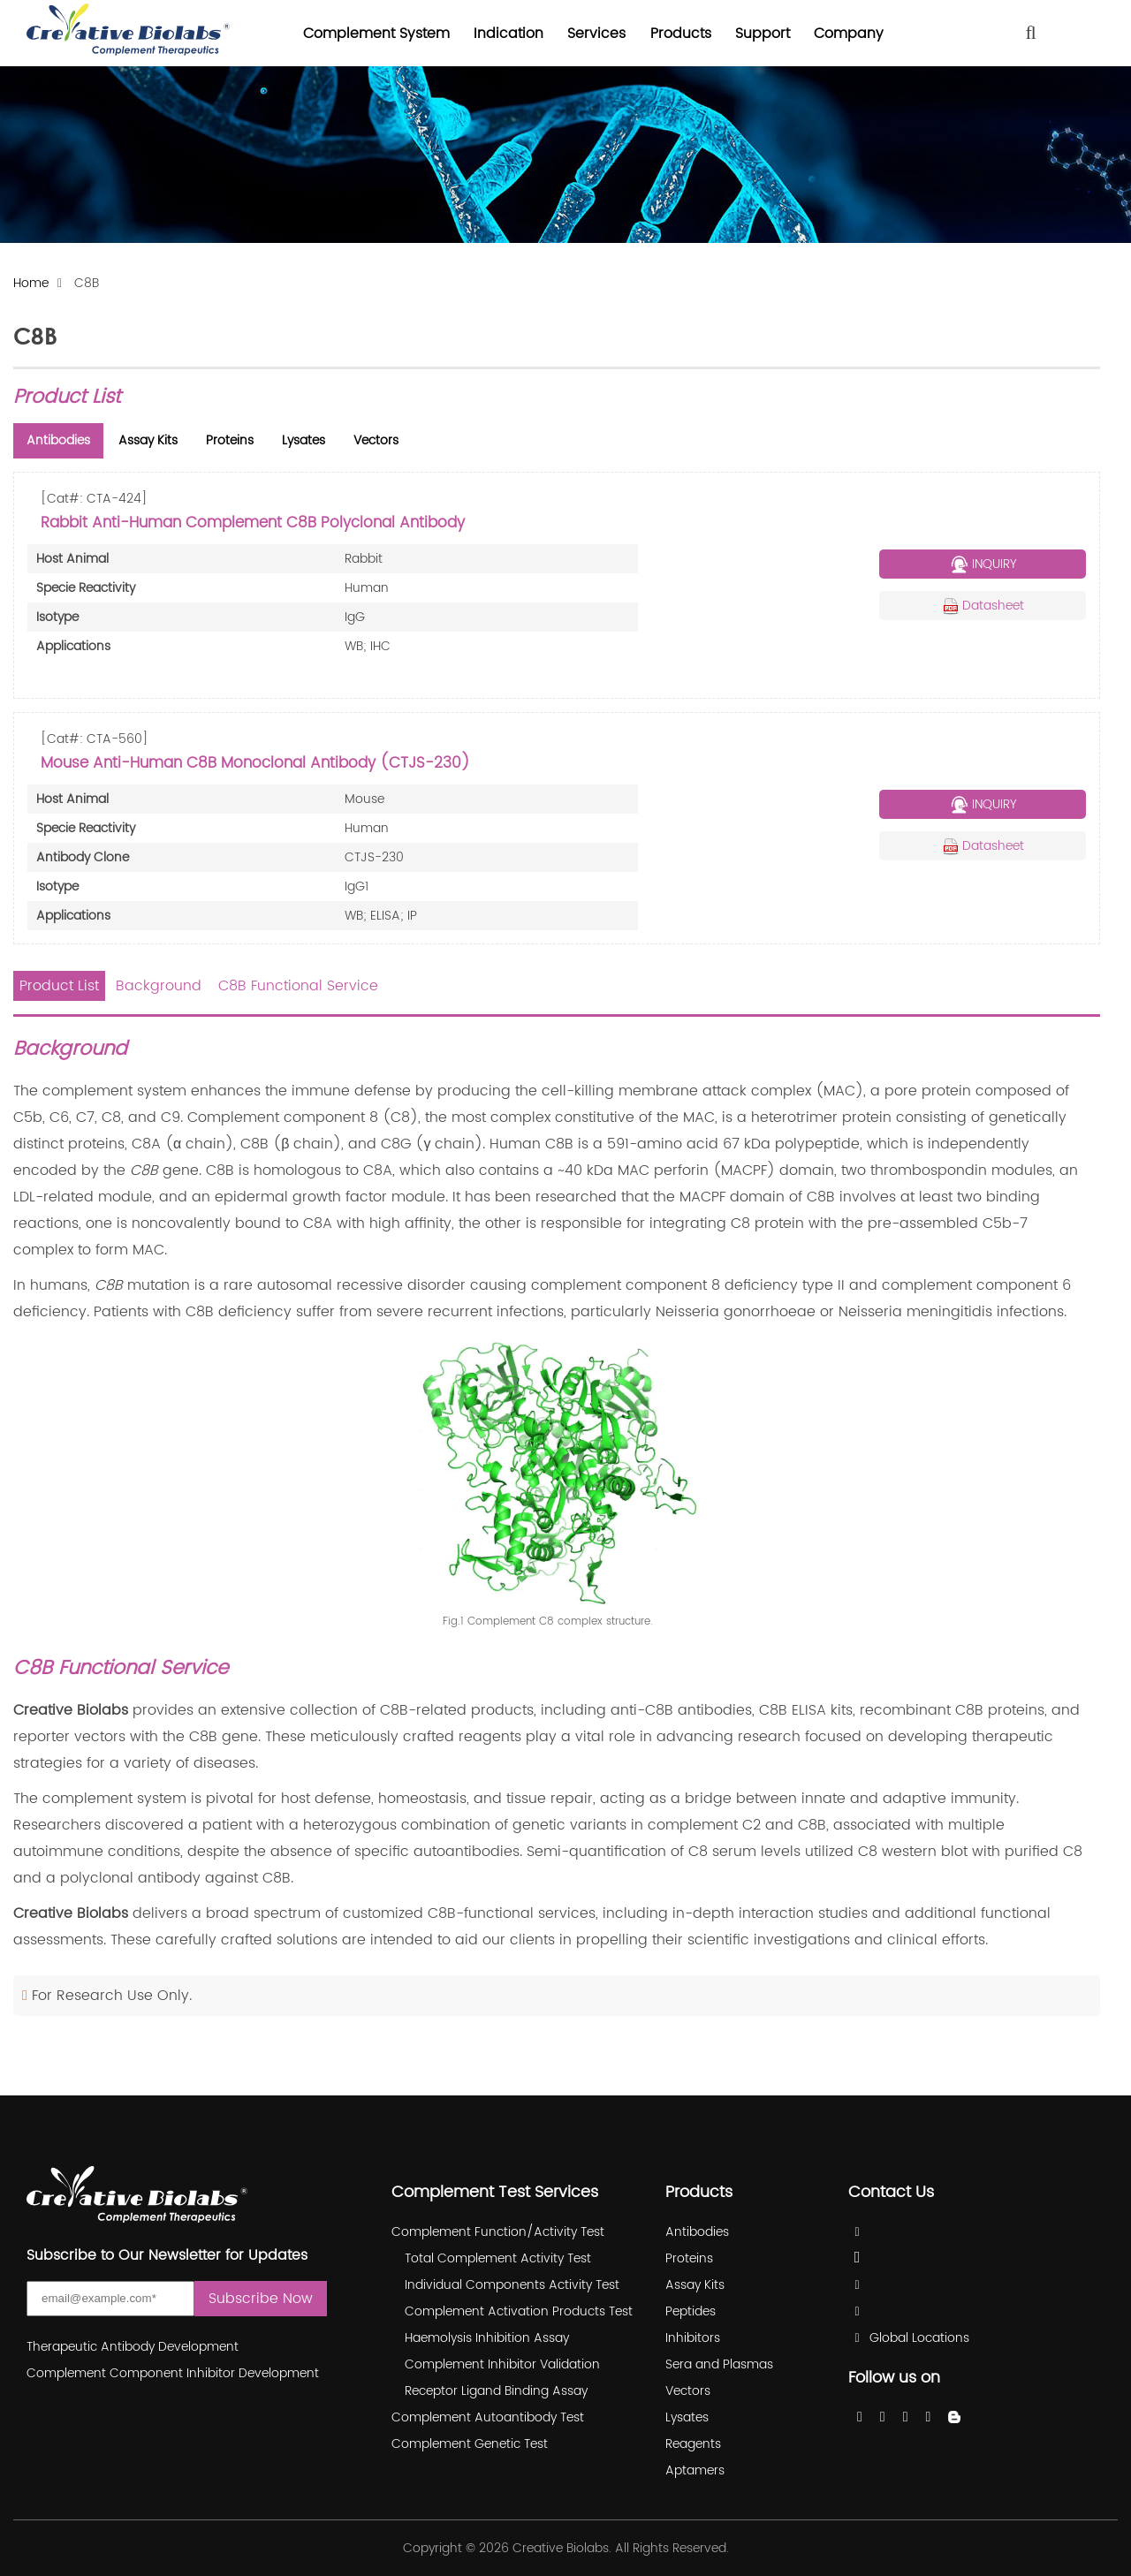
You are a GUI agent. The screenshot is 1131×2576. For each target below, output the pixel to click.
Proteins (689, 2258)
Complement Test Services (494, 2192)
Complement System (376, 33)
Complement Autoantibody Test (487, 2417)
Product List (59, 985)
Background (158, 985)
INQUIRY (983, 564)
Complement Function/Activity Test (497, 2232)
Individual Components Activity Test (512, 2285)
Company (849, 33)
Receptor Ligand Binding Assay (496, 2391)
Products (680, 33)
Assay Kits (695, 2285)
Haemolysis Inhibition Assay (487, 2338)
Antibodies (697, 2232)
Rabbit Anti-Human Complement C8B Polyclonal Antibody (253, 523)
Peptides (690, 2311)
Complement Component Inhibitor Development (173, 2373)
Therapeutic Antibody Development (133, 2347)
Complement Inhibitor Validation (502, 2364)
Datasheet (983, 605)
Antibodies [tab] (58, 440)
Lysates (687, 2417)
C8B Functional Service (298, 985)
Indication (508, 33)
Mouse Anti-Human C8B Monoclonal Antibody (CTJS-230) (255, 763)
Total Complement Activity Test (498, 2258)
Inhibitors (692, 2338)
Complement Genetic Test (469, 2444)
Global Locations (919, 2338)
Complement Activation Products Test (519, 2311)
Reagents (693, 2444)
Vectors (687, 2391)
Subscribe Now (261, 2298)
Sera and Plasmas (719, 2364)
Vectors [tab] (376, 440)
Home (31, 283)
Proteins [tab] (230, 440)
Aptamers (695, 2470)
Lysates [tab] (303, 440)
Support (762, 33)
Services (596, 33)
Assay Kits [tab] (148, 440)
